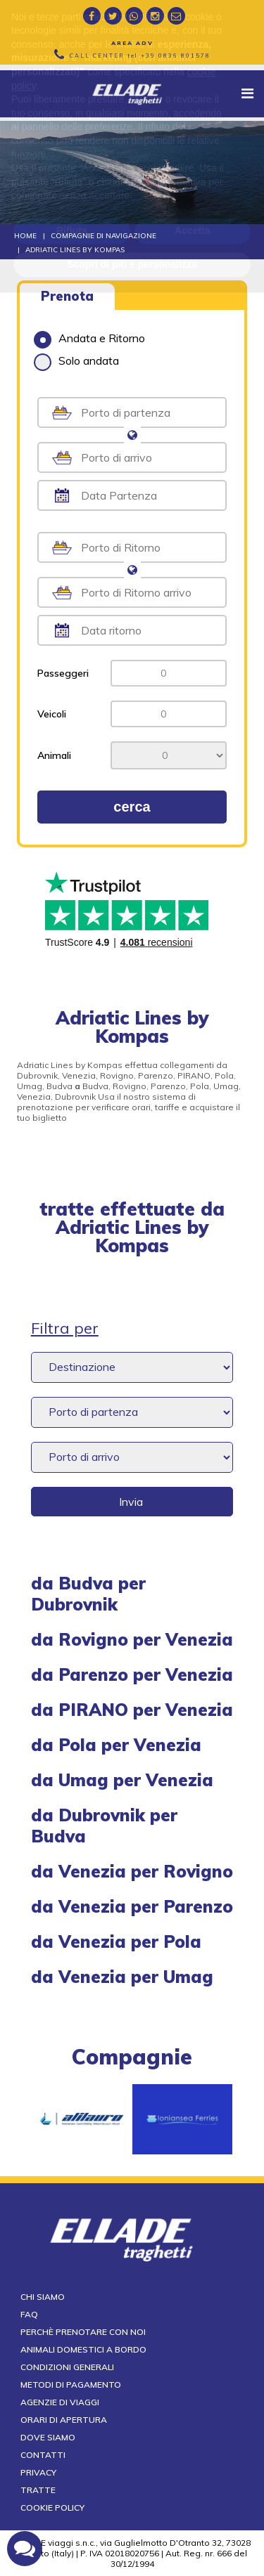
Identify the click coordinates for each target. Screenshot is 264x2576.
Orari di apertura (63, 2419)
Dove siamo (47, 2437)
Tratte (38, 2490)
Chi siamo (42, 2296)
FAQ (29, 2314)
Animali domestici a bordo (83, 2349)
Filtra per (65, 1328)
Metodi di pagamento (70, 2384)
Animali (54, 755)
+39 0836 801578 (175, 55)
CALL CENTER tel (140, 55)
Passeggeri (63, 673)
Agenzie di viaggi (59, 2402)
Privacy (38, 2472)
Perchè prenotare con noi (83, 2332)
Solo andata (76, 360)
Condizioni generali (67, 2367)
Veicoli (51, 714)
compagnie (132, 2056)
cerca (131, 806)
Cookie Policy (52, 2507)
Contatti (42, 2455)
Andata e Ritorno (89, 338)
